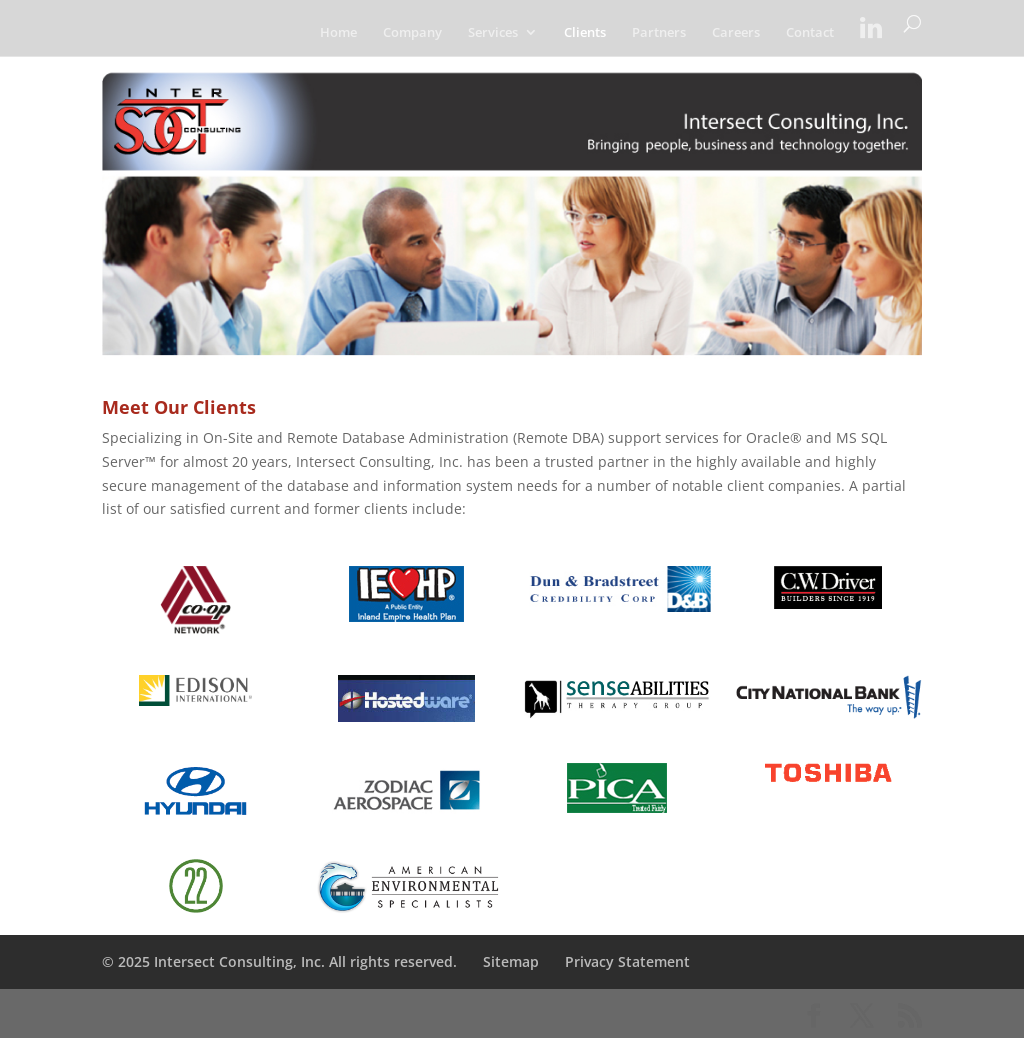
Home (338, 33)
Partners (659, 33)
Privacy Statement (627, 961)
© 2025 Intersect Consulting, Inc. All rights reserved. (279, 961)
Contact (810, 33)
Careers (736, 33)
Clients (585, 33)
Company (412, 33)
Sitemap (511, 961)
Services (493, 33)
